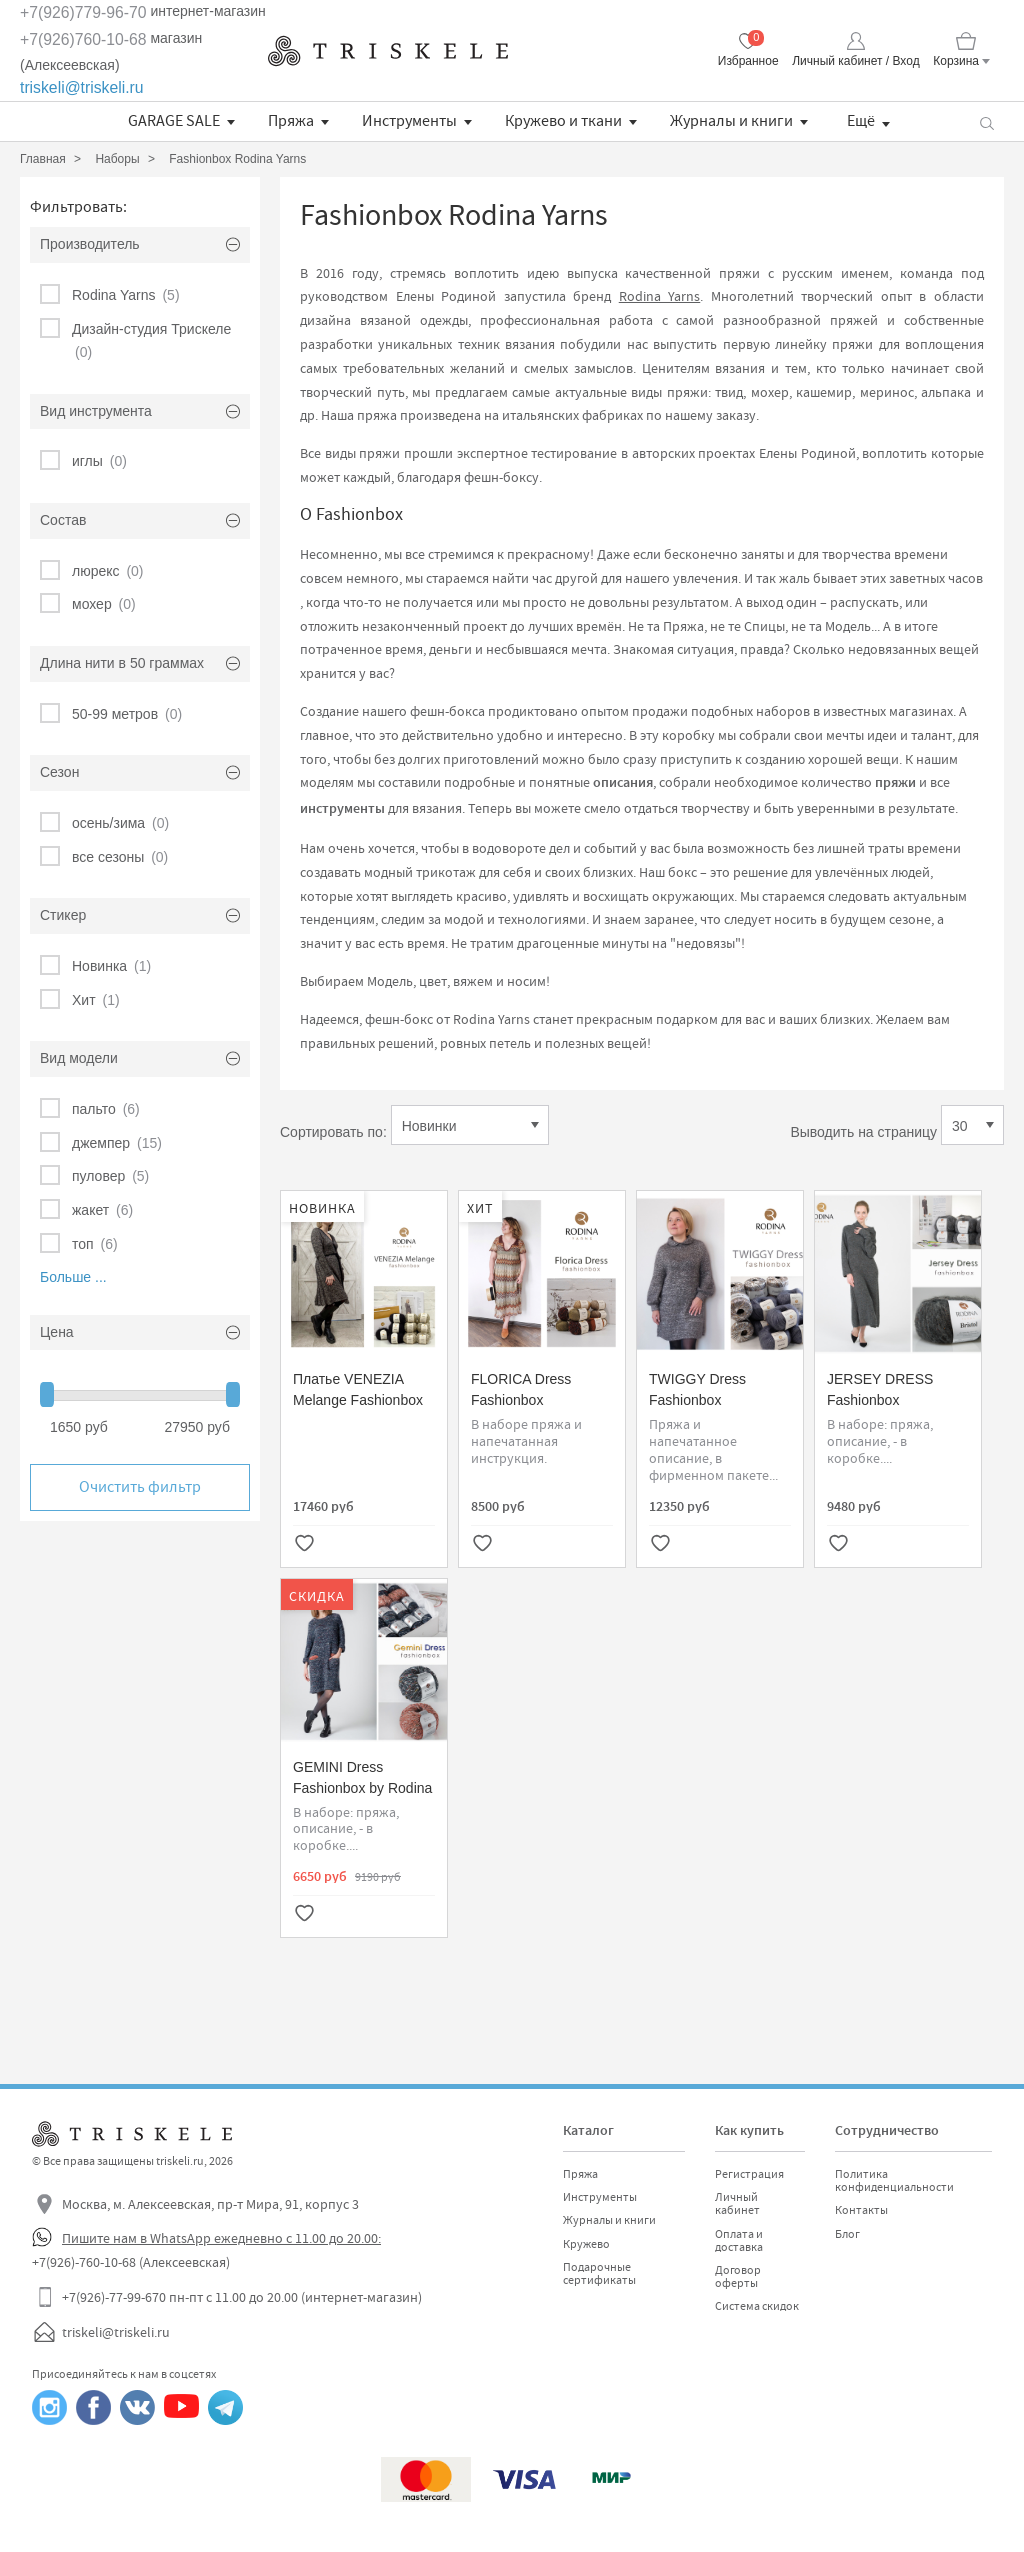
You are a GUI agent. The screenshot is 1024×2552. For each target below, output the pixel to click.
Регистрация (749, 2174)
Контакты (861, 2210)
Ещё (861, 121)
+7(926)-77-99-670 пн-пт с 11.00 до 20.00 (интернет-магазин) (242, 2297)
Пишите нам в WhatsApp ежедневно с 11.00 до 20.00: (221, 2238)
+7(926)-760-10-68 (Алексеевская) (131, 2262)
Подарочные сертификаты (599, 2273)
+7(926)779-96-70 (83, 12)
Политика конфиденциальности (894, 2180)
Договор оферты (738, 2276)
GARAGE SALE (174, 121)
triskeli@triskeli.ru (82, 87)
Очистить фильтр (140, 1487)
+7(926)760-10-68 (83, 39)
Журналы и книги (731, 121)
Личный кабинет (737, 2203)
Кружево (586, 2244)
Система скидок (757, 2306)
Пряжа (291, 121)
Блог (847, 2234)
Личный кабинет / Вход (855, 61)
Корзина (956, 61)
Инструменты (409, 121)
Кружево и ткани (563, 121)
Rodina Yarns (660, 296)
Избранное (748, 61)
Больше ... (73, 1277)
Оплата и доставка (739, 2240)
